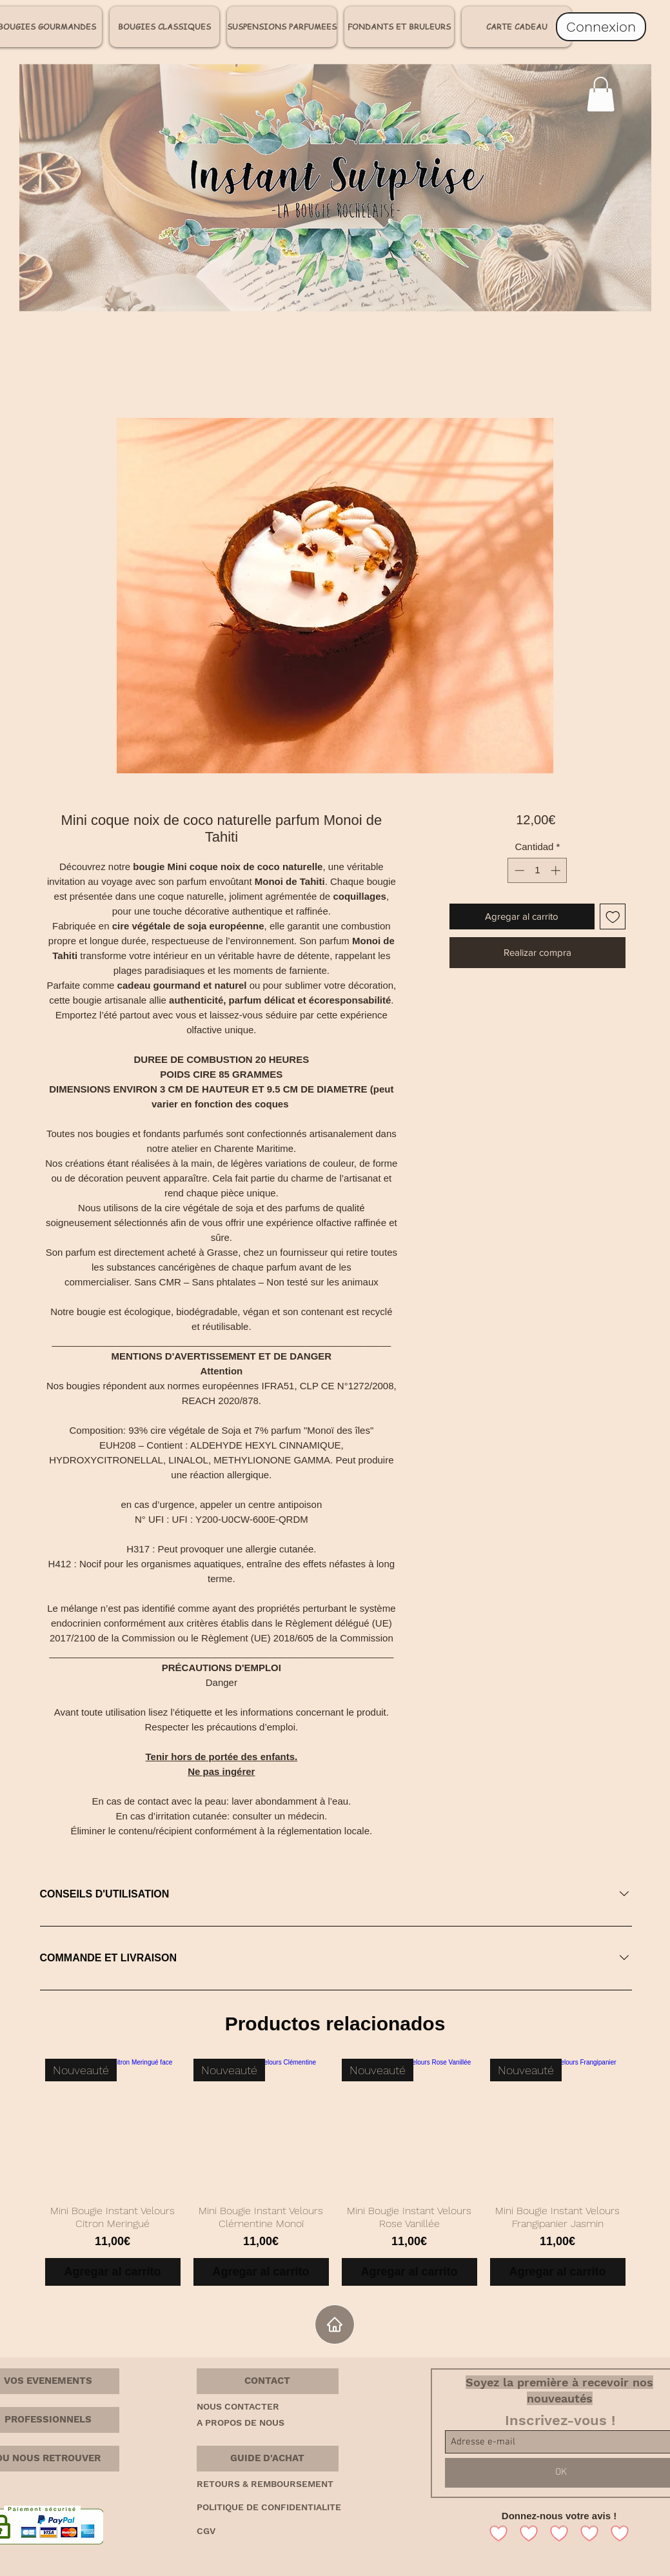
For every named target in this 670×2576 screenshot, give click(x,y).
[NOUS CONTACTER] (242, 2407)
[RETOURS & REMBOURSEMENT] (286, 2484)
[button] (268, 2381)
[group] (335, 2172)
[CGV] (210, 2531)
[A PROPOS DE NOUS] (248, 2423)
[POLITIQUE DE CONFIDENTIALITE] (290, 2508)
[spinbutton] (537, 870)
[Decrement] (518, 870)
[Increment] (557, 870)
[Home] (335, 2324)
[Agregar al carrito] (113, 2272)
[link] (600, 94)
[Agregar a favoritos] (613, 917)
